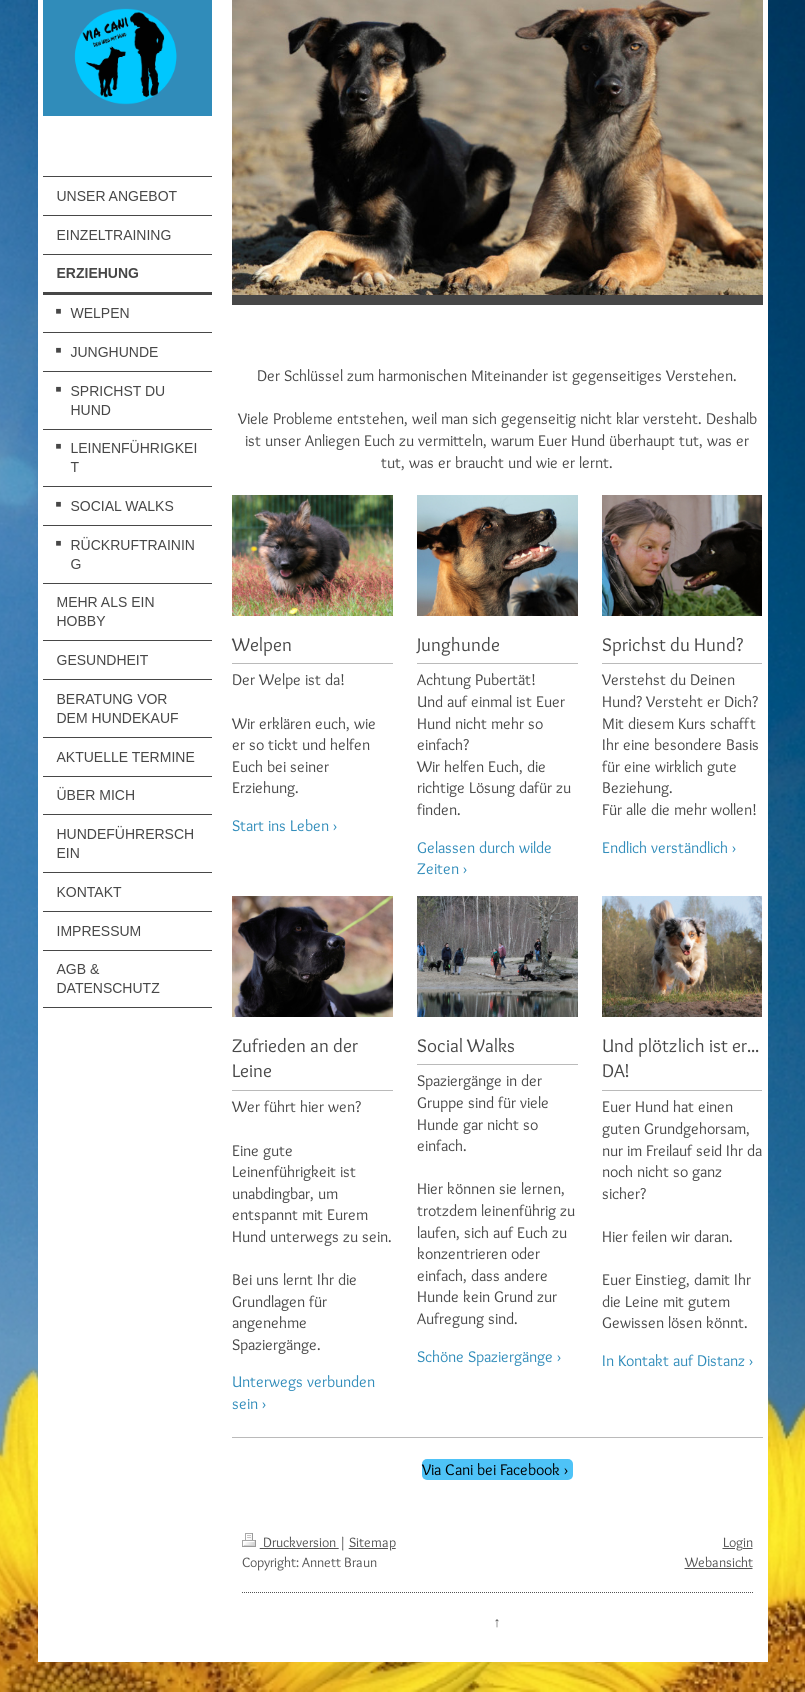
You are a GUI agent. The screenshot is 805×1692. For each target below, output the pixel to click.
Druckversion (290, 1542)
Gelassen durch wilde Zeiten (484, 858)
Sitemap (372, 1542)
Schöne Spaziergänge (485, 1356)
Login (738, 1542)
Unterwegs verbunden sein (303, 1392)
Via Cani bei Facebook (491, 1469)
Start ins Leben (280, 825)
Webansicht (719, 1562)
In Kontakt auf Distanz (673, 1360)
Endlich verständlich (665, 847)
